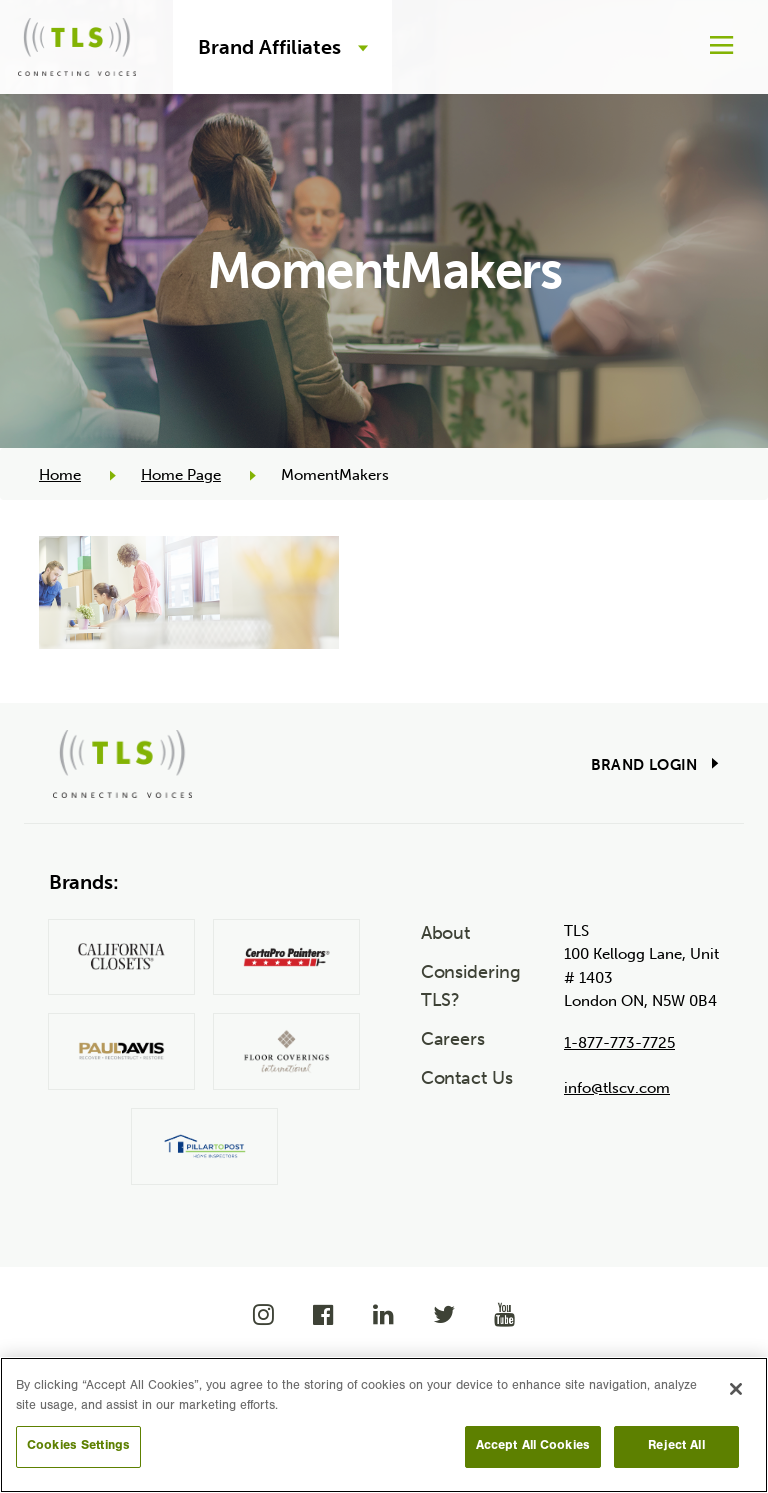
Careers (453, 1039)
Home (60, 475)
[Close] (736, 1389)
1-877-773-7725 (619, 1043)
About (446, 933)
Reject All (676, 1446)
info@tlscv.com (617, 1088)
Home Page (181, 475)
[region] (384, 1425)
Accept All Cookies (533, 1446)
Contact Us (467, 1078)
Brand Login (644, 765)
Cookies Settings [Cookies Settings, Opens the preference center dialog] (78, 1446)
